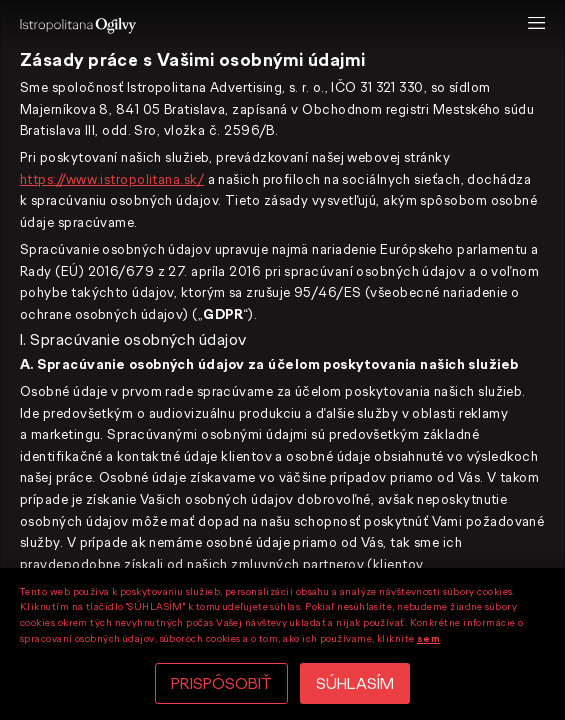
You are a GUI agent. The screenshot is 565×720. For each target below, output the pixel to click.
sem (428, 638)
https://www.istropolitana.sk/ (112, 179)
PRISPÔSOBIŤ (221, 683)
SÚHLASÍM (355, 683)
